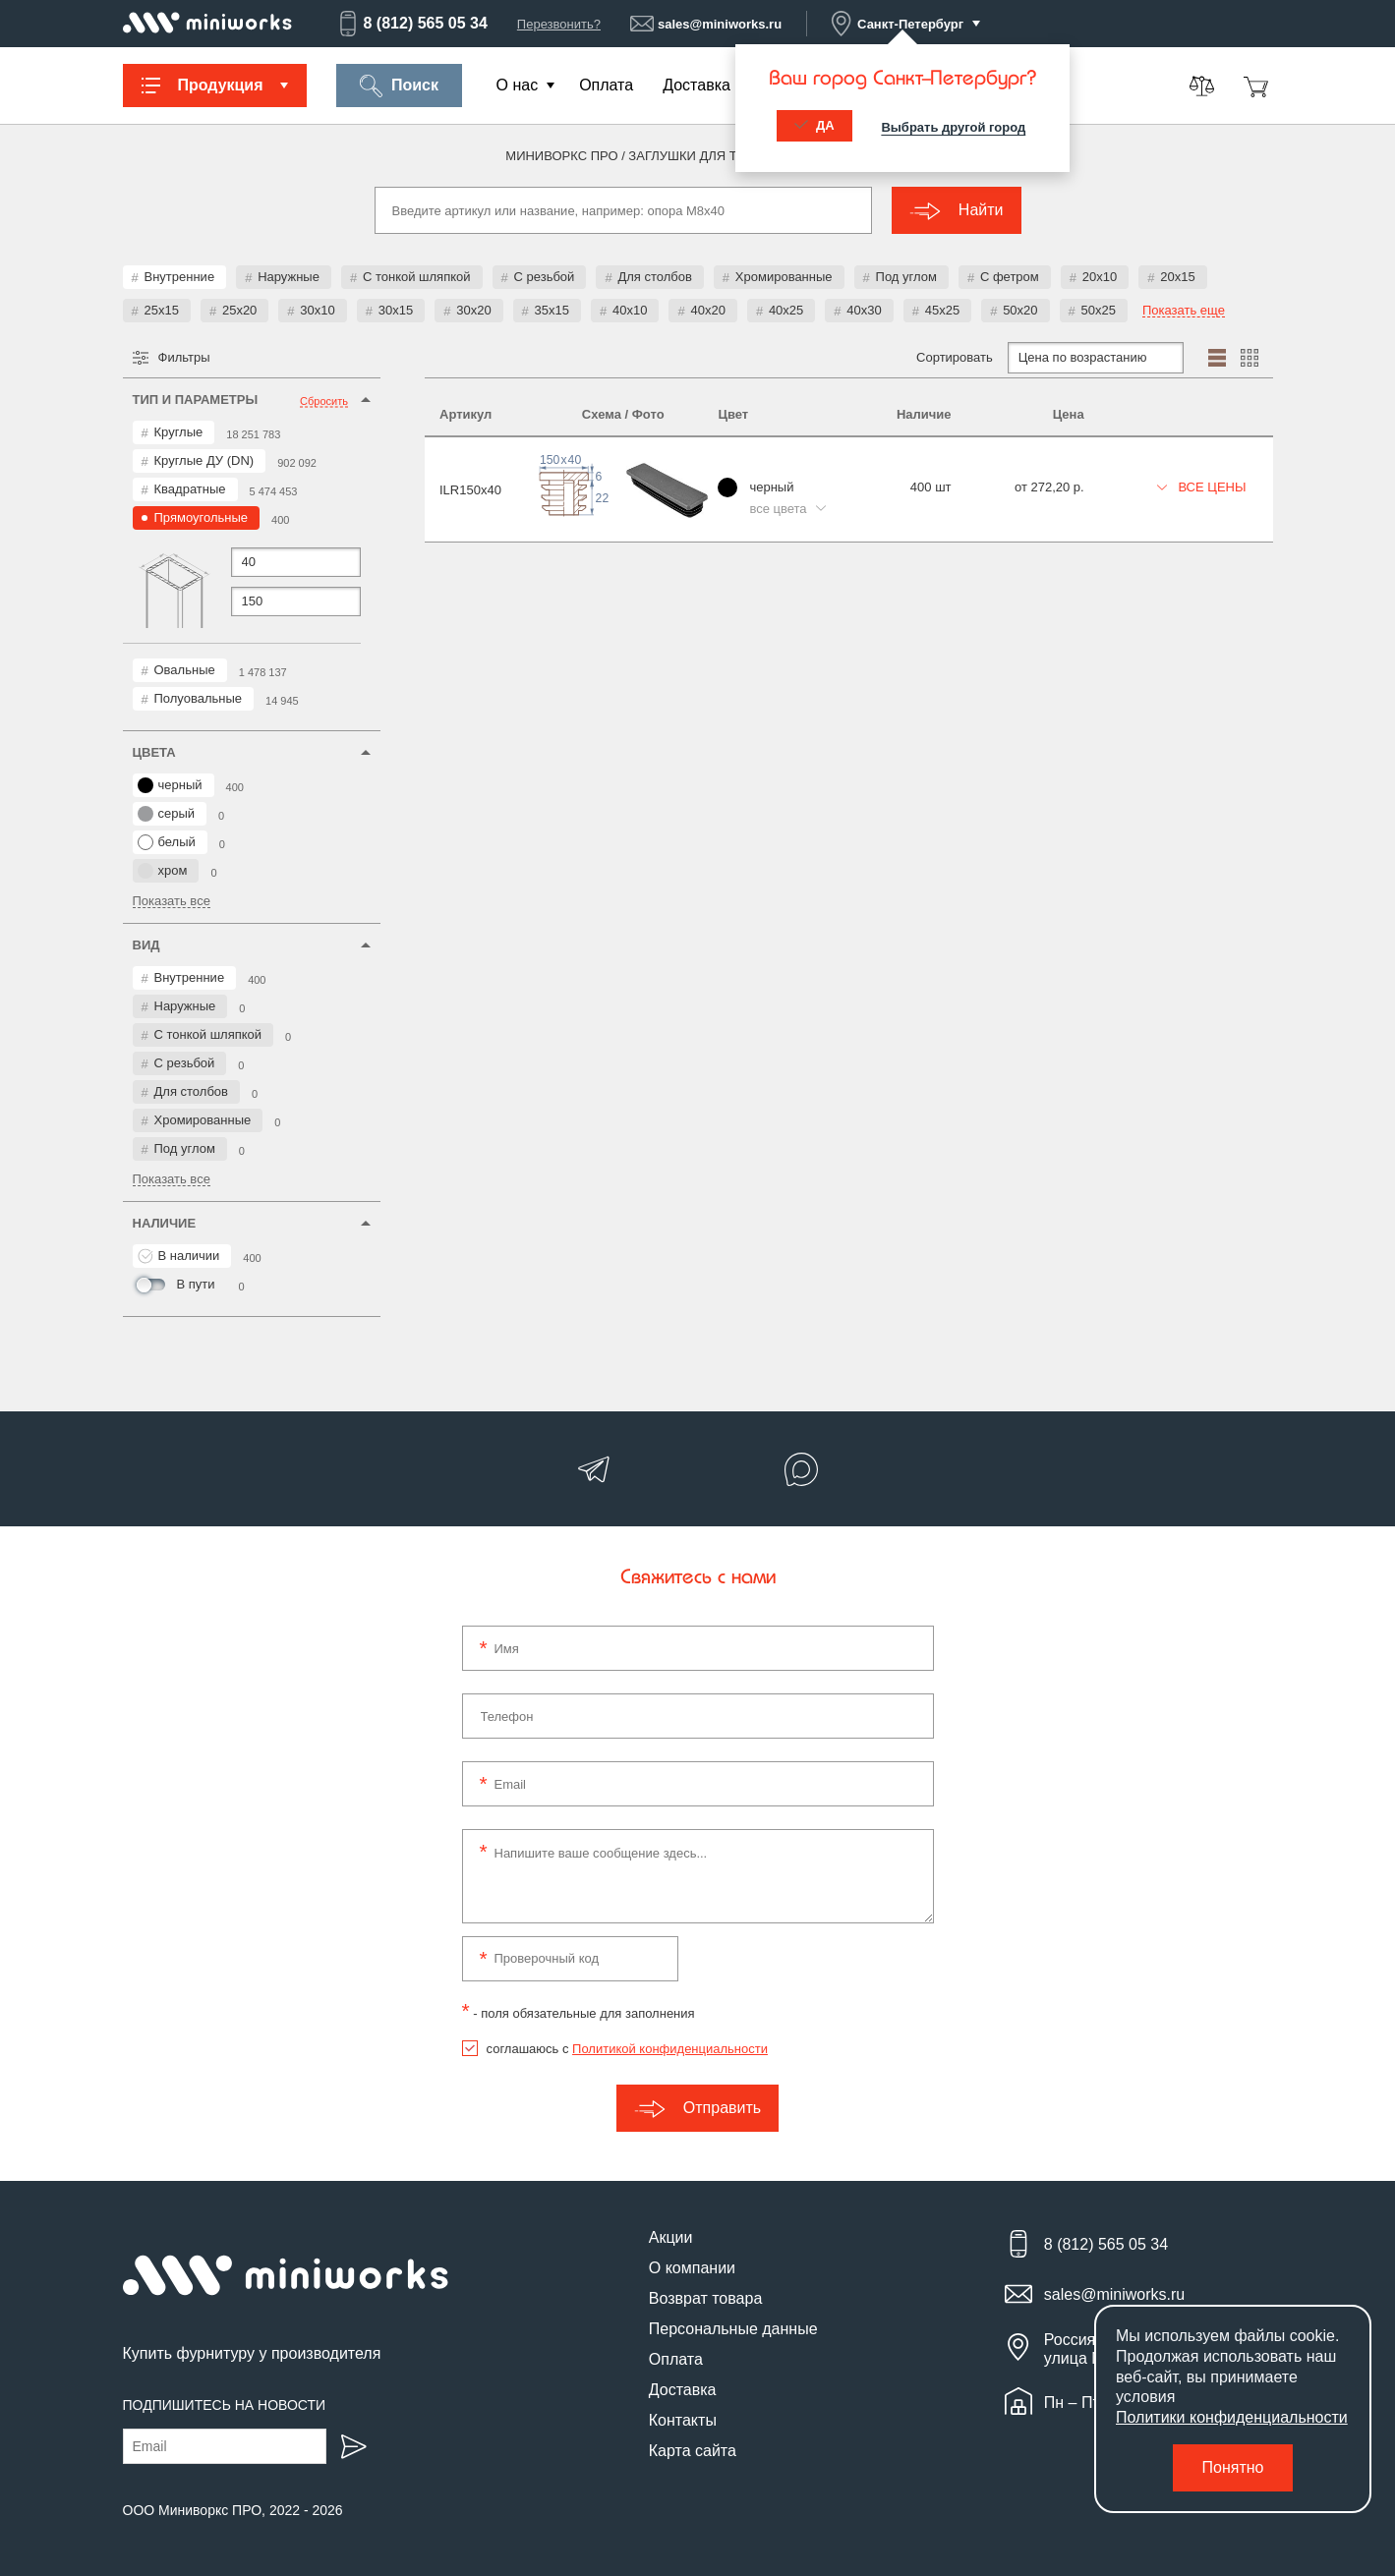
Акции (671, 2237)
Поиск (398, 86)
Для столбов (654, 276)
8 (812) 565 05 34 (412, 23)
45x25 (942, 310)
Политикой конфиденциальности (670, 2048)
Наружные (289, 276)
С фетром (1009, 276)
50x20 (1020, 310)
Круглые (178, 432)
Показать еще (1183, 310)
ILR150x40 (470, 490)
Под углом (906, 276)
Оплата (606, 85)
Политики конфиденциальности (1232, 2417)
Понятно (1233, 2467)
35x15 (552, 310)
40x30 (863, 310)
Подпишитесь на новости (224, 2405)
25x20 (239, 310)
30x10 (317, 310)
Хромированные (784, 276)
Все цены (1202, 487)
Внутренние (180, 276)
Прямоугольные (201, 517)
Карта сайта (692, 2450)
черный (170, 785)
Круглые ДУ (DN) (204, 460)
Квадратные (190, 489)
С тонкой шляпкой (417, 276)
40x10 (629, 310)
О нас (517, 85)
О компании (692, 2268)
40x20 (707, 310)
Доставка (696, 85)
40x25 (786, 310)
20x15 (1177, 276)
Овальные (184, 669)
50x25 (1098, 310)
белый (167, 842)
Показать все (171, 901)
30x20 (473, 310)
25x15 (162, 310)
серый (167, 814)
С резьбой (544, 276)
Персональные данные (733, 2328)
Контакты (683, 2420)
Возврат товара (706, 2298)
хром (163, 871)
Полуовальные (198, 698)
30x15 (395, 310)
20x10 (1099, 276)
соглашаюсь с (627, 2048)
